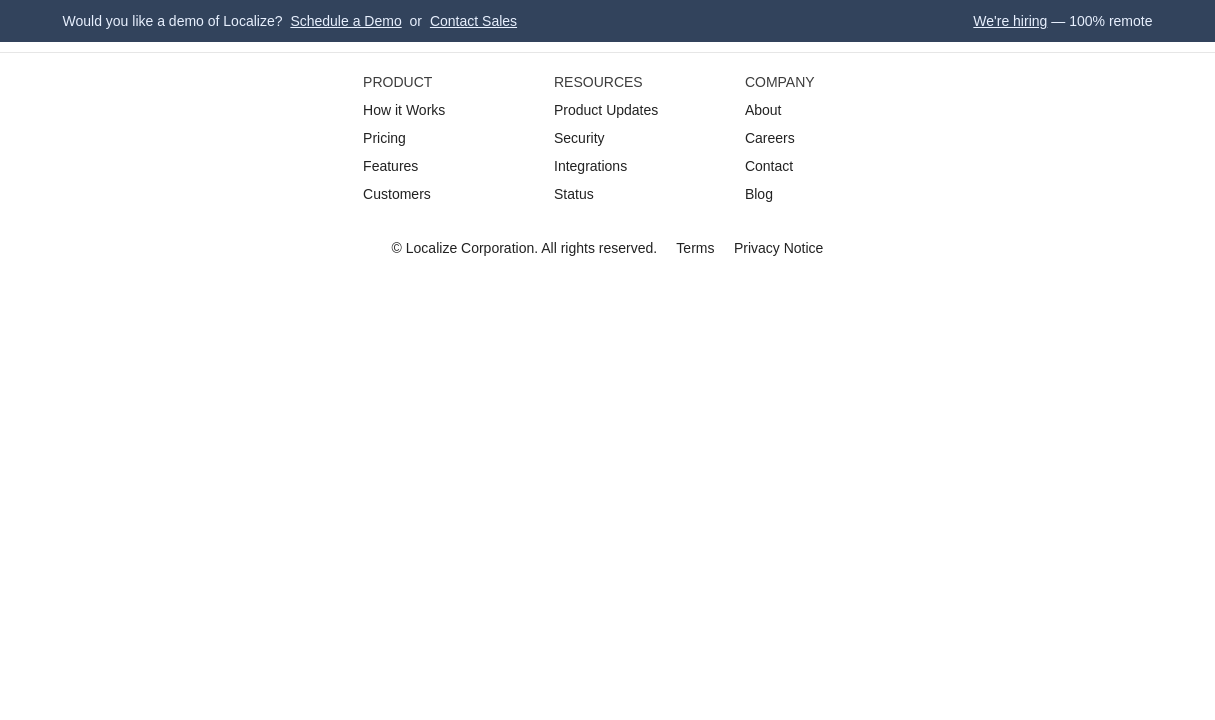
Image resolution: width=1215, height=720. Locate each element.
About (763, 110)
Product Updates (606, 110)
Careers (770, 138)
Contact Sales (473, 21)
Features (390, 166)
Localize (431, 248)
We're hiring (1010, 21)
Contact (769, 166)
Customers (397, 194)
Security (579, 138)
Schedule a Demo (345, 21)
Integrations (590, 166)
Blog (759, 194)
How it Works (404, 110)
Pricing (384, 138)
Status (574, 194)
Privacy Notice (778, 248)
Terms (695, 248)
